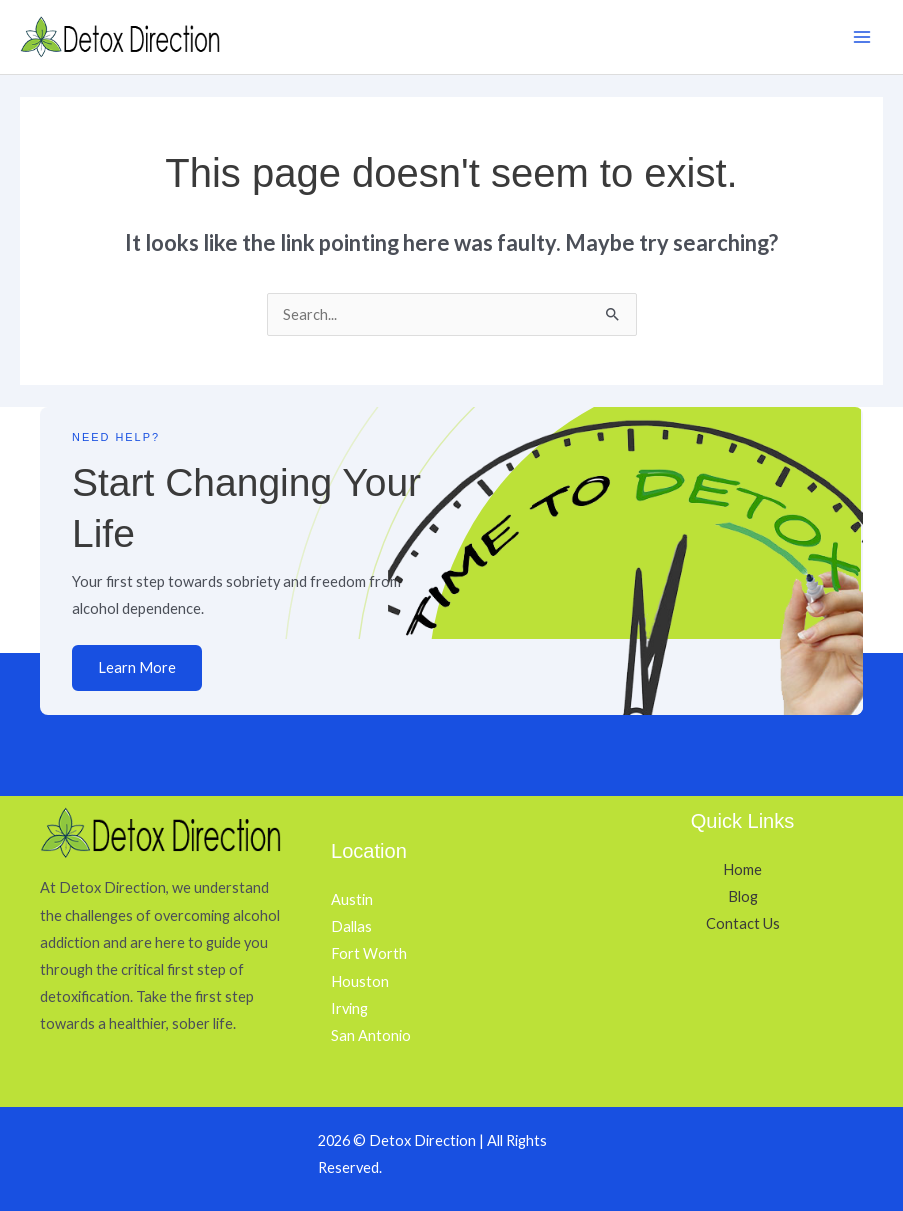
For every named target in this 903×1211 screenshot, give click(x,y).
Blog (743, 896)
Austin (352, 899)
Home (742, 869)
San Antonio (371, 1035)
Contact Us (743, 923)
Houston (360, 981)
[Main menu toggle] (862, 37)
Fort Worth (369, 953)
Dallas (351, 926)
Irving (349, 1008)
